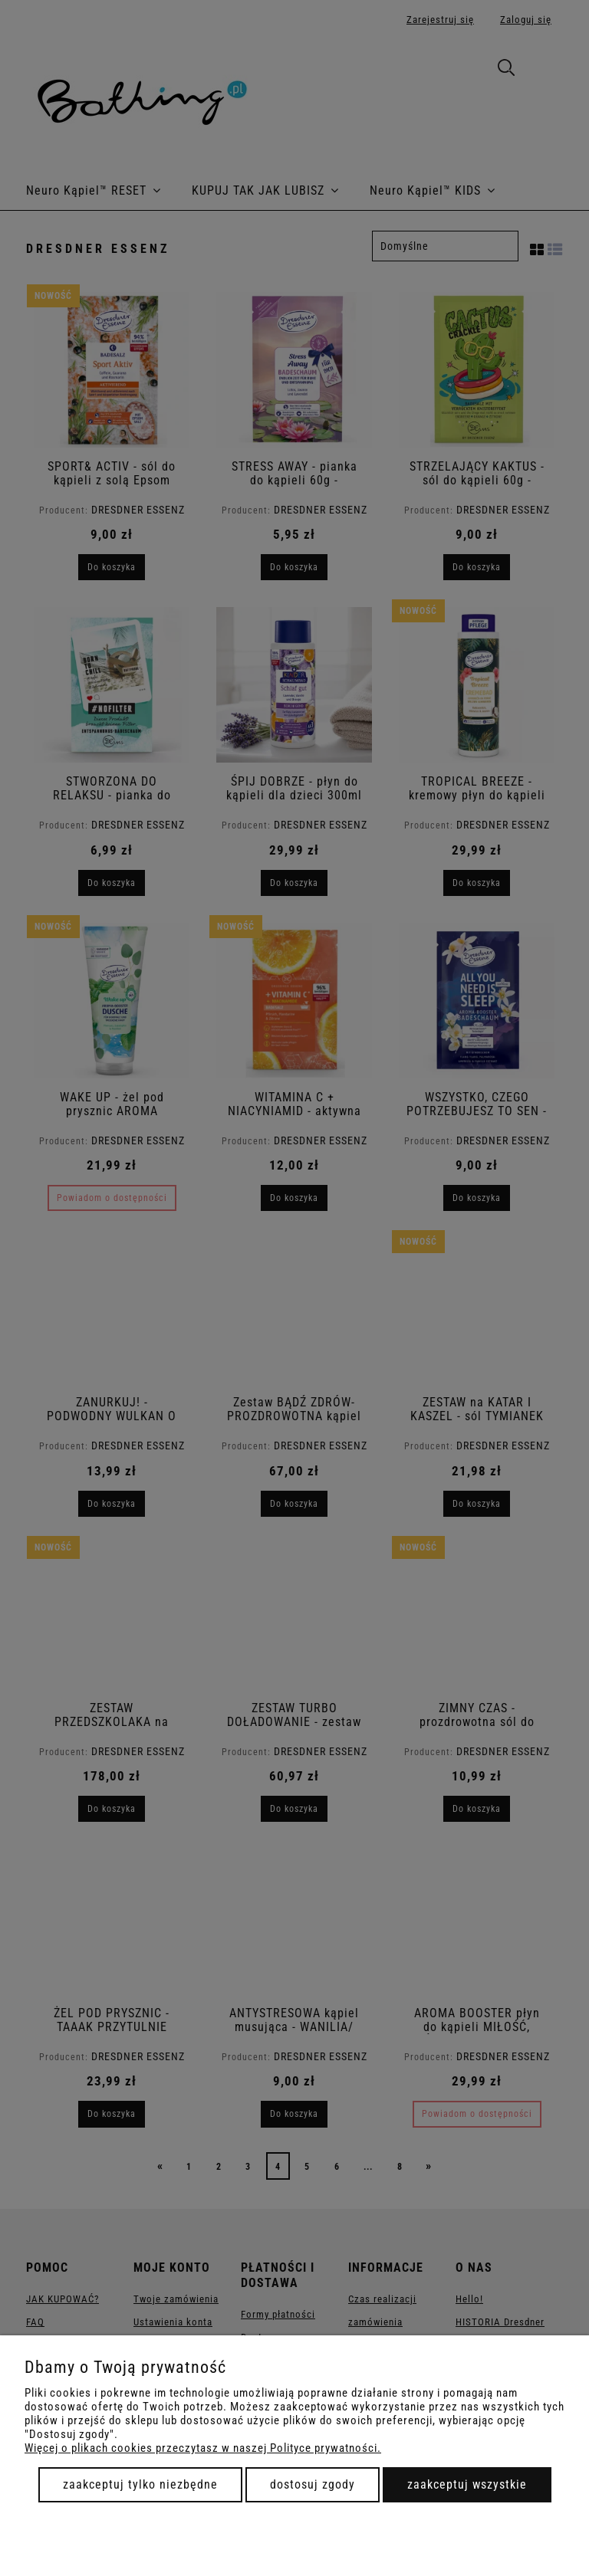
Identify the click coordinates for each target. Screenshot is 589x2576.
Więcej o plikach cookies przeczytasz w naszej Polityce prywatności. (203, 2448)
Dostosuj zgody (312, 2484)
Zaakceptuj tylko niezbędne (140, 2484)
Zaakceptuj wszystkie (467, 2484)
